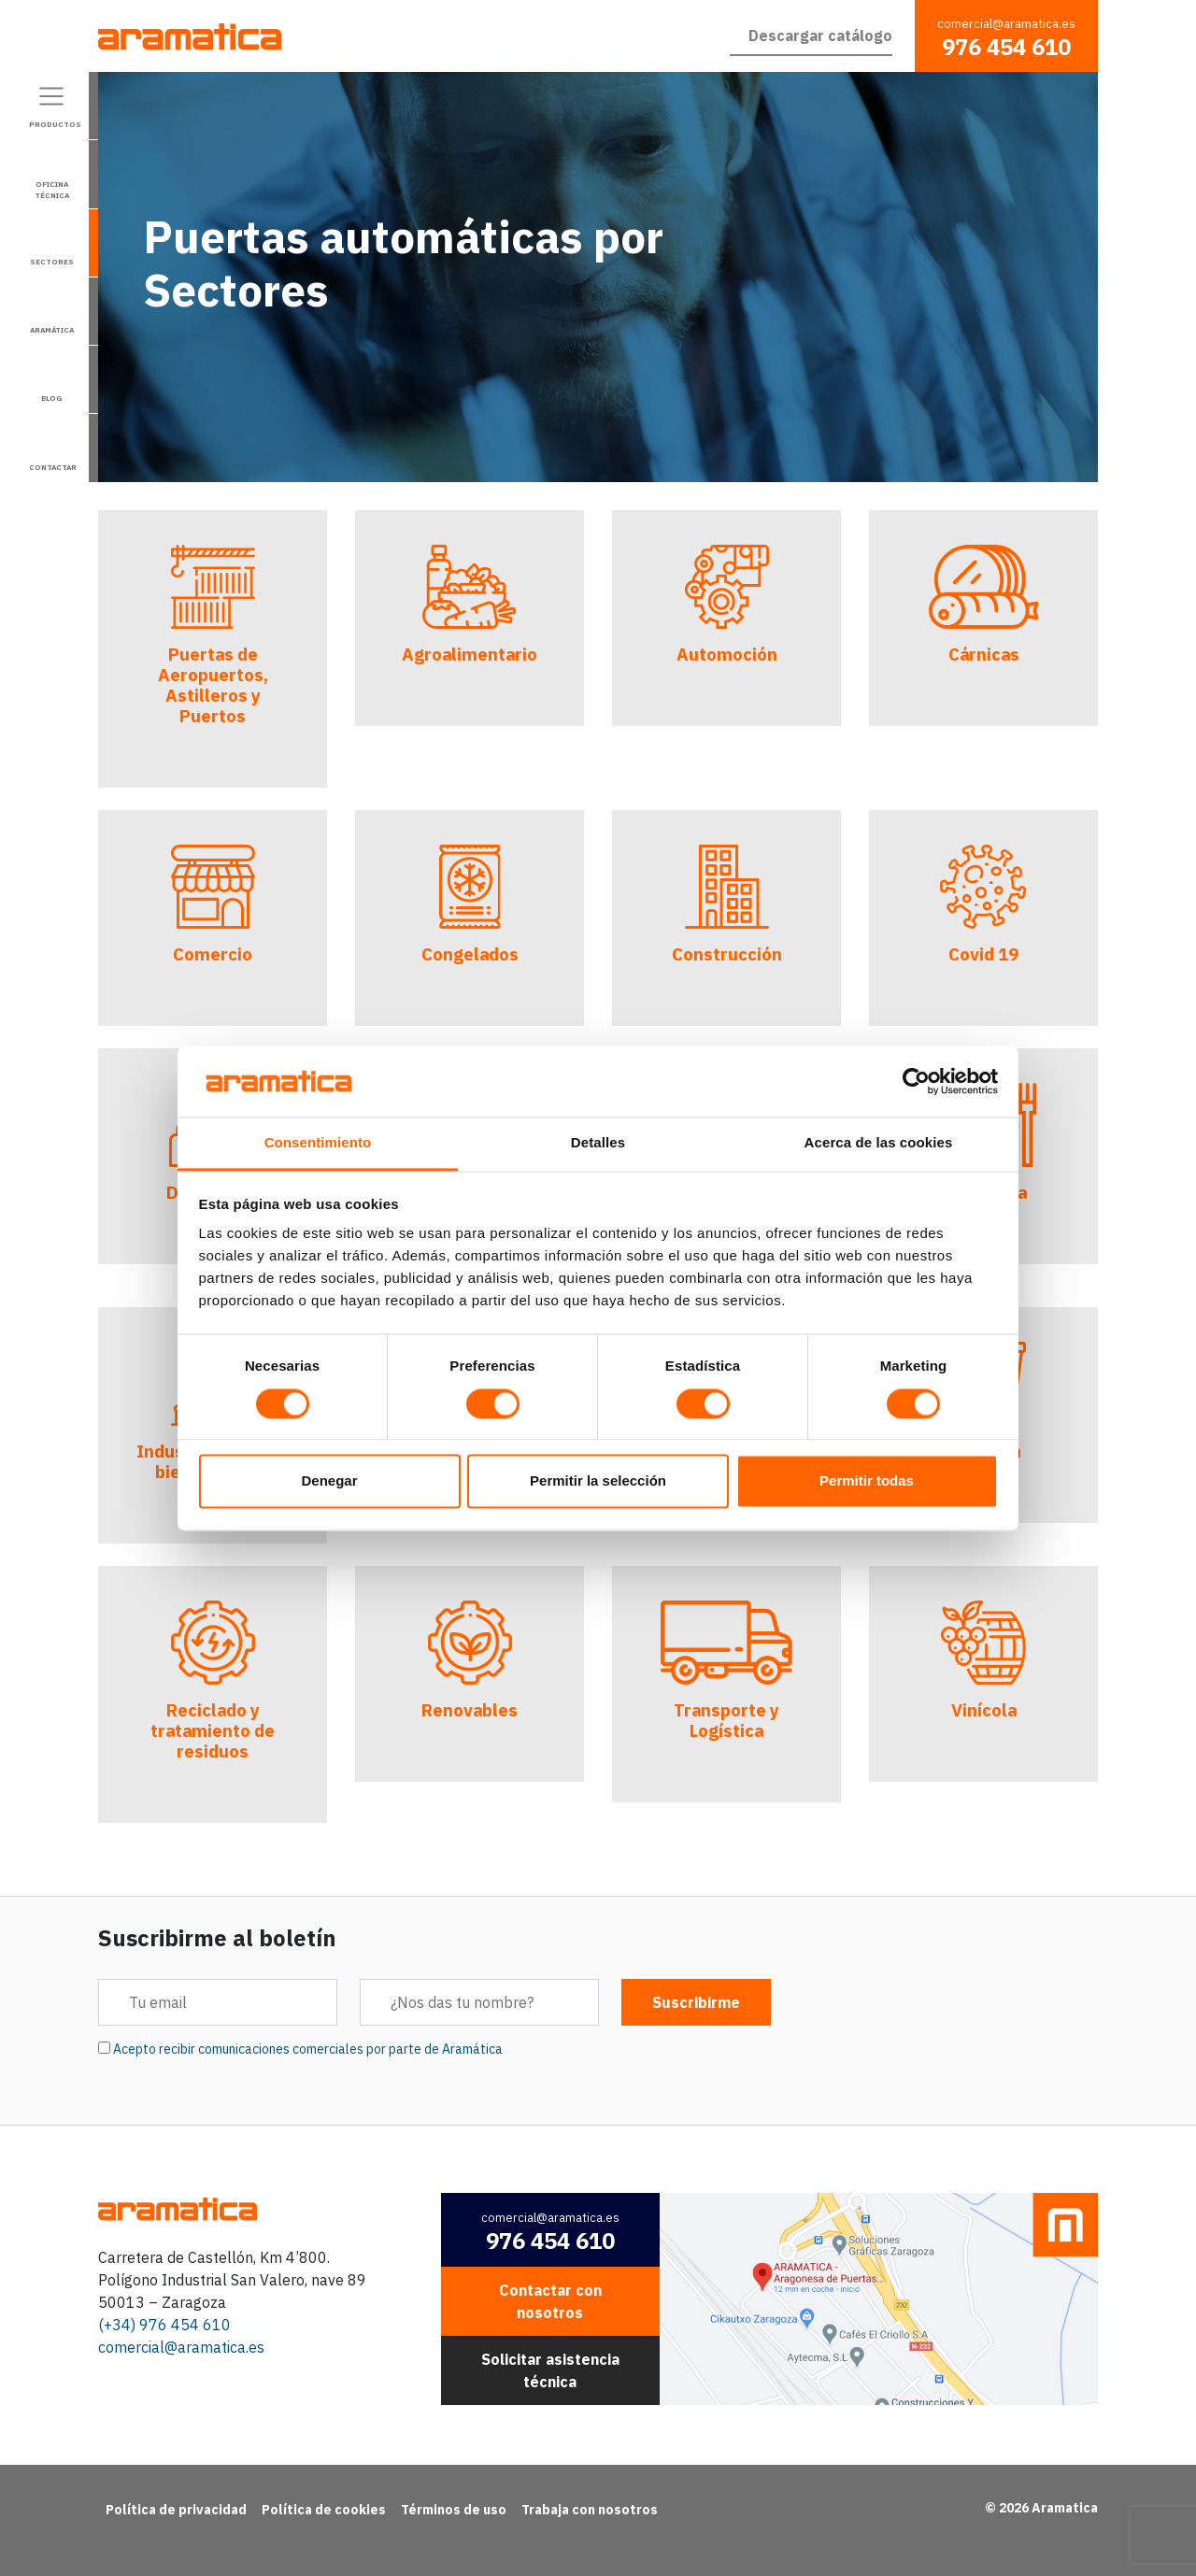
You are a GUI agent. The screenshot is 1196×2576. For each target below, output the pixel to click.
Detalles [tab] (598, 1143)
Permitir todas (866, 1481)
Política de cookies (324, 2509)
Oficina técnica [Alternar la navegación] (52, 189)
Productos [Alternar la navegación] (55, 124)
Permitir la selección (598, 1481)
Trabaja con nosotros (589, 2509)
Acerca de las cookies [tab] (878, 1143)
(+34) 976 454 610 (164, 2324)
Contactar (53, 467)
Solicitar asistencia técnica (550, 2370)
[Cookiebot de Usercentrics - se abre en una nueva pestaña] (916, 1081)
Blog (51, 398)
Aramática (52, 329)
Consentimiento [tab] (318, 1143)
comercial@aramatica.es (1006, 24)
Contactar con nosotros (550, 2301)
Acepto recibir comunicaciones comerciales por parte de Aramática (308, 2049)
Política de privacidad (176, 2509)
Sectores (52, 261)
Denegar (329, 1481)
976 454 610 (1006, 47)
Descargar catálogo (820, 35)
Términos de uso (453, 2509)
